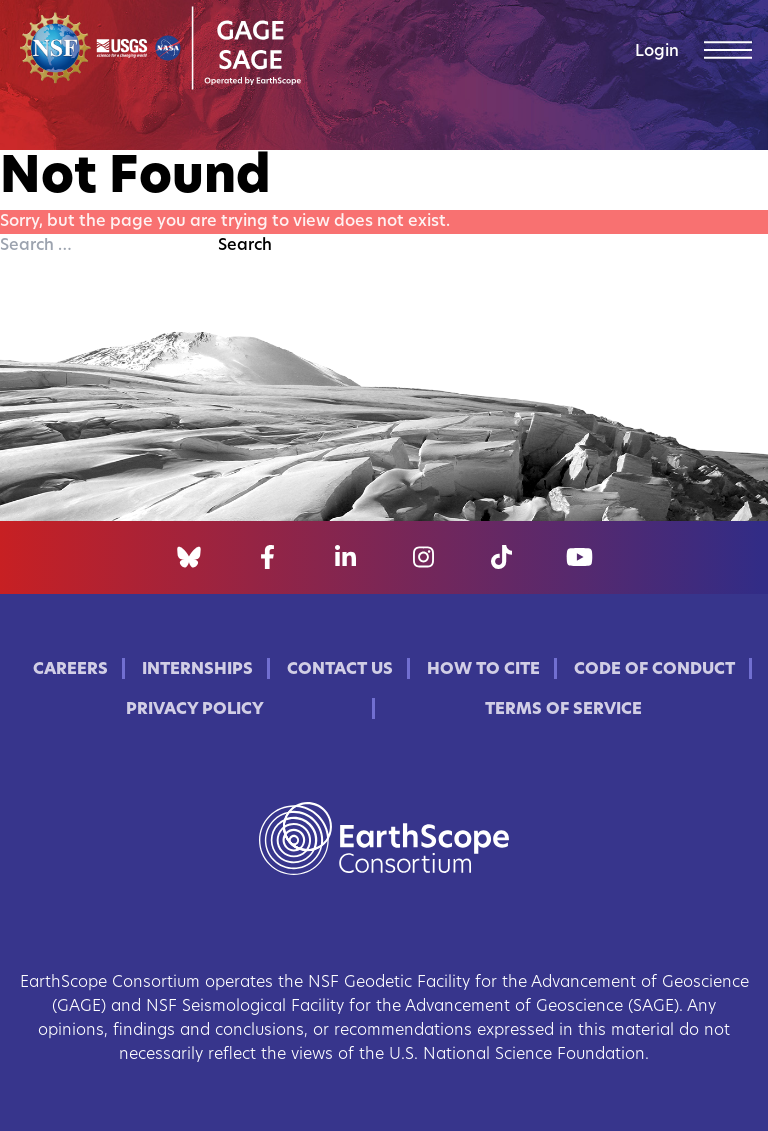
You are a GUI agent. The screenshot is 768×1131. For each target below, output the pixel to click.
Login (657, 52)
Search (245, 246)
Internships (197, 670)
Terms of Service (563, 710)
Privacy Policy (195, 710)
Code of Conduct (654, 670)
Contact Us (340, 670)
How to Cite (483, 670)
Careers (70, 670)
